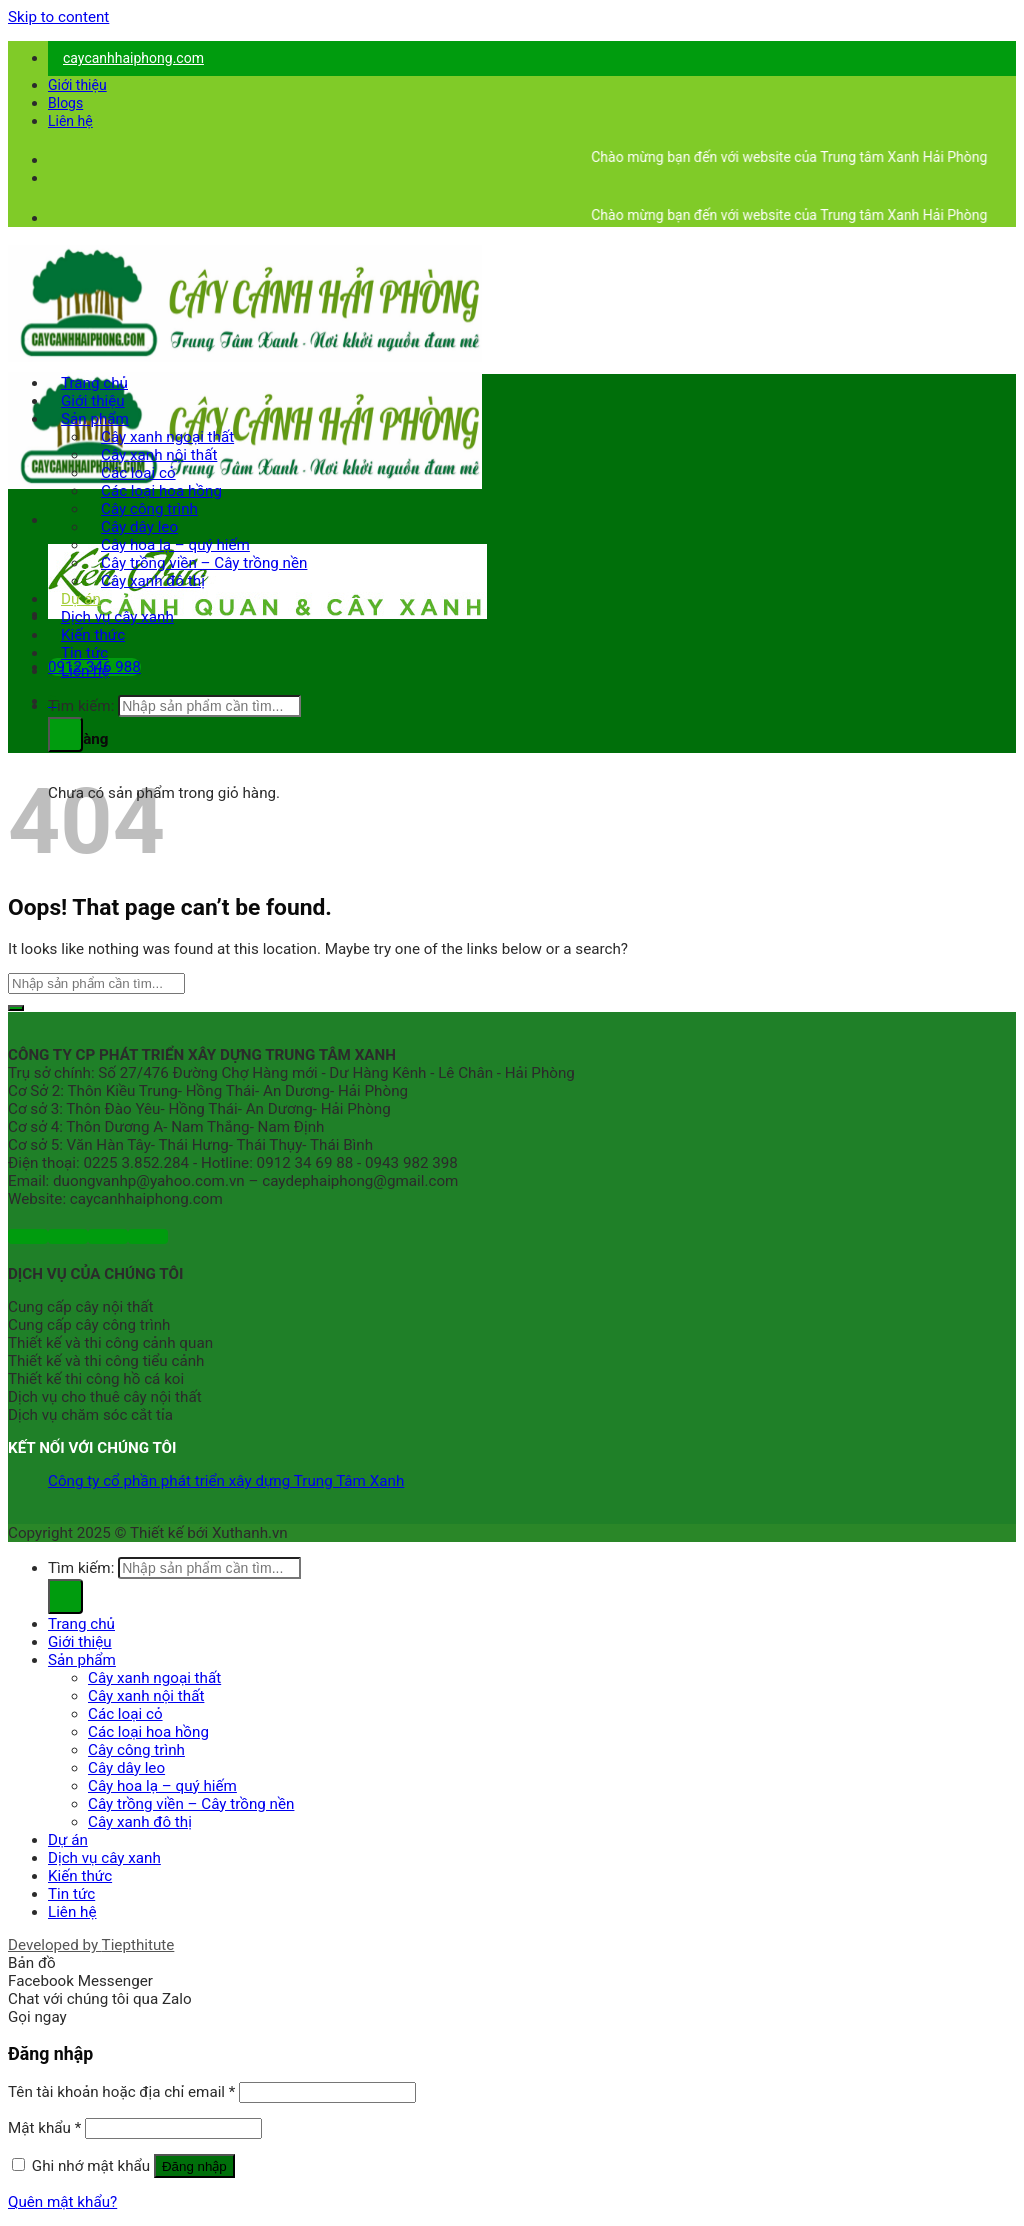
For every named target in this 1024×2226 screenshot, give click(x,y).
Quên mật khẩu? (62, 2202)
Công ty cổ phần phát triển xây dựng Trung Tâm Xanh (226, 1481)
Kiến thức (80, 1876)
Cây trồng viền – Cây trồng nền (191, 1804)
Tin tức (71, 1894)
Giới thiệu (77, 85)
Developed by (91, 1945)
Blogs (65, 103)
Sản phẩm (82, 1660)
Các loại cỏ (125, 1714)
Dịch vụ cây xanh (104, 1858)
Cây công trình (136, 1750)
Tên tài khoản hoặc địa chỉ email (121, 2092)
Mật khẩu (44, 2128)
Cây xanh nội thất (146, 1696)
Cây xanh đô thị (153, 581)
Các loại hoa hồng (148, 1732)
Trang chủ (81, 1624)
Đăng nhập (194, 2166)
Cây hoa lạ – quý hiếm (162, 1786)
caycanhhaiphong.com (133, 58)
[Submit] (16, 1008)
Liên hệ (70, 121)
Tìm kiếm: (81, 706)
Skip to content (58, 17)
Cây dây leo (126, 1768)
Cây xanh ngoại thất (154, 1678)
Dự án (68, 1840)
